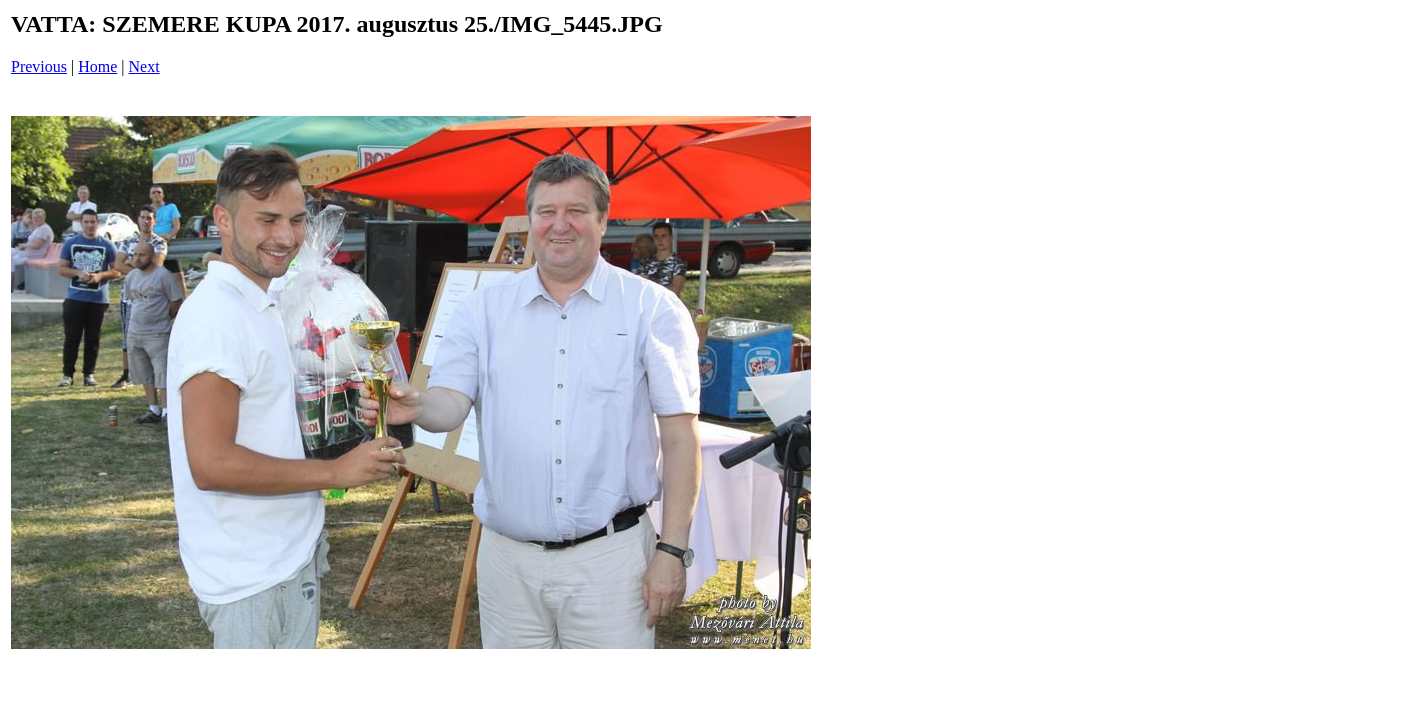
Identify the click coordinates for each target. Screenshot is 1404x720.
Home (97, 66)
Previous (39, 66)
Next (144, 66)
